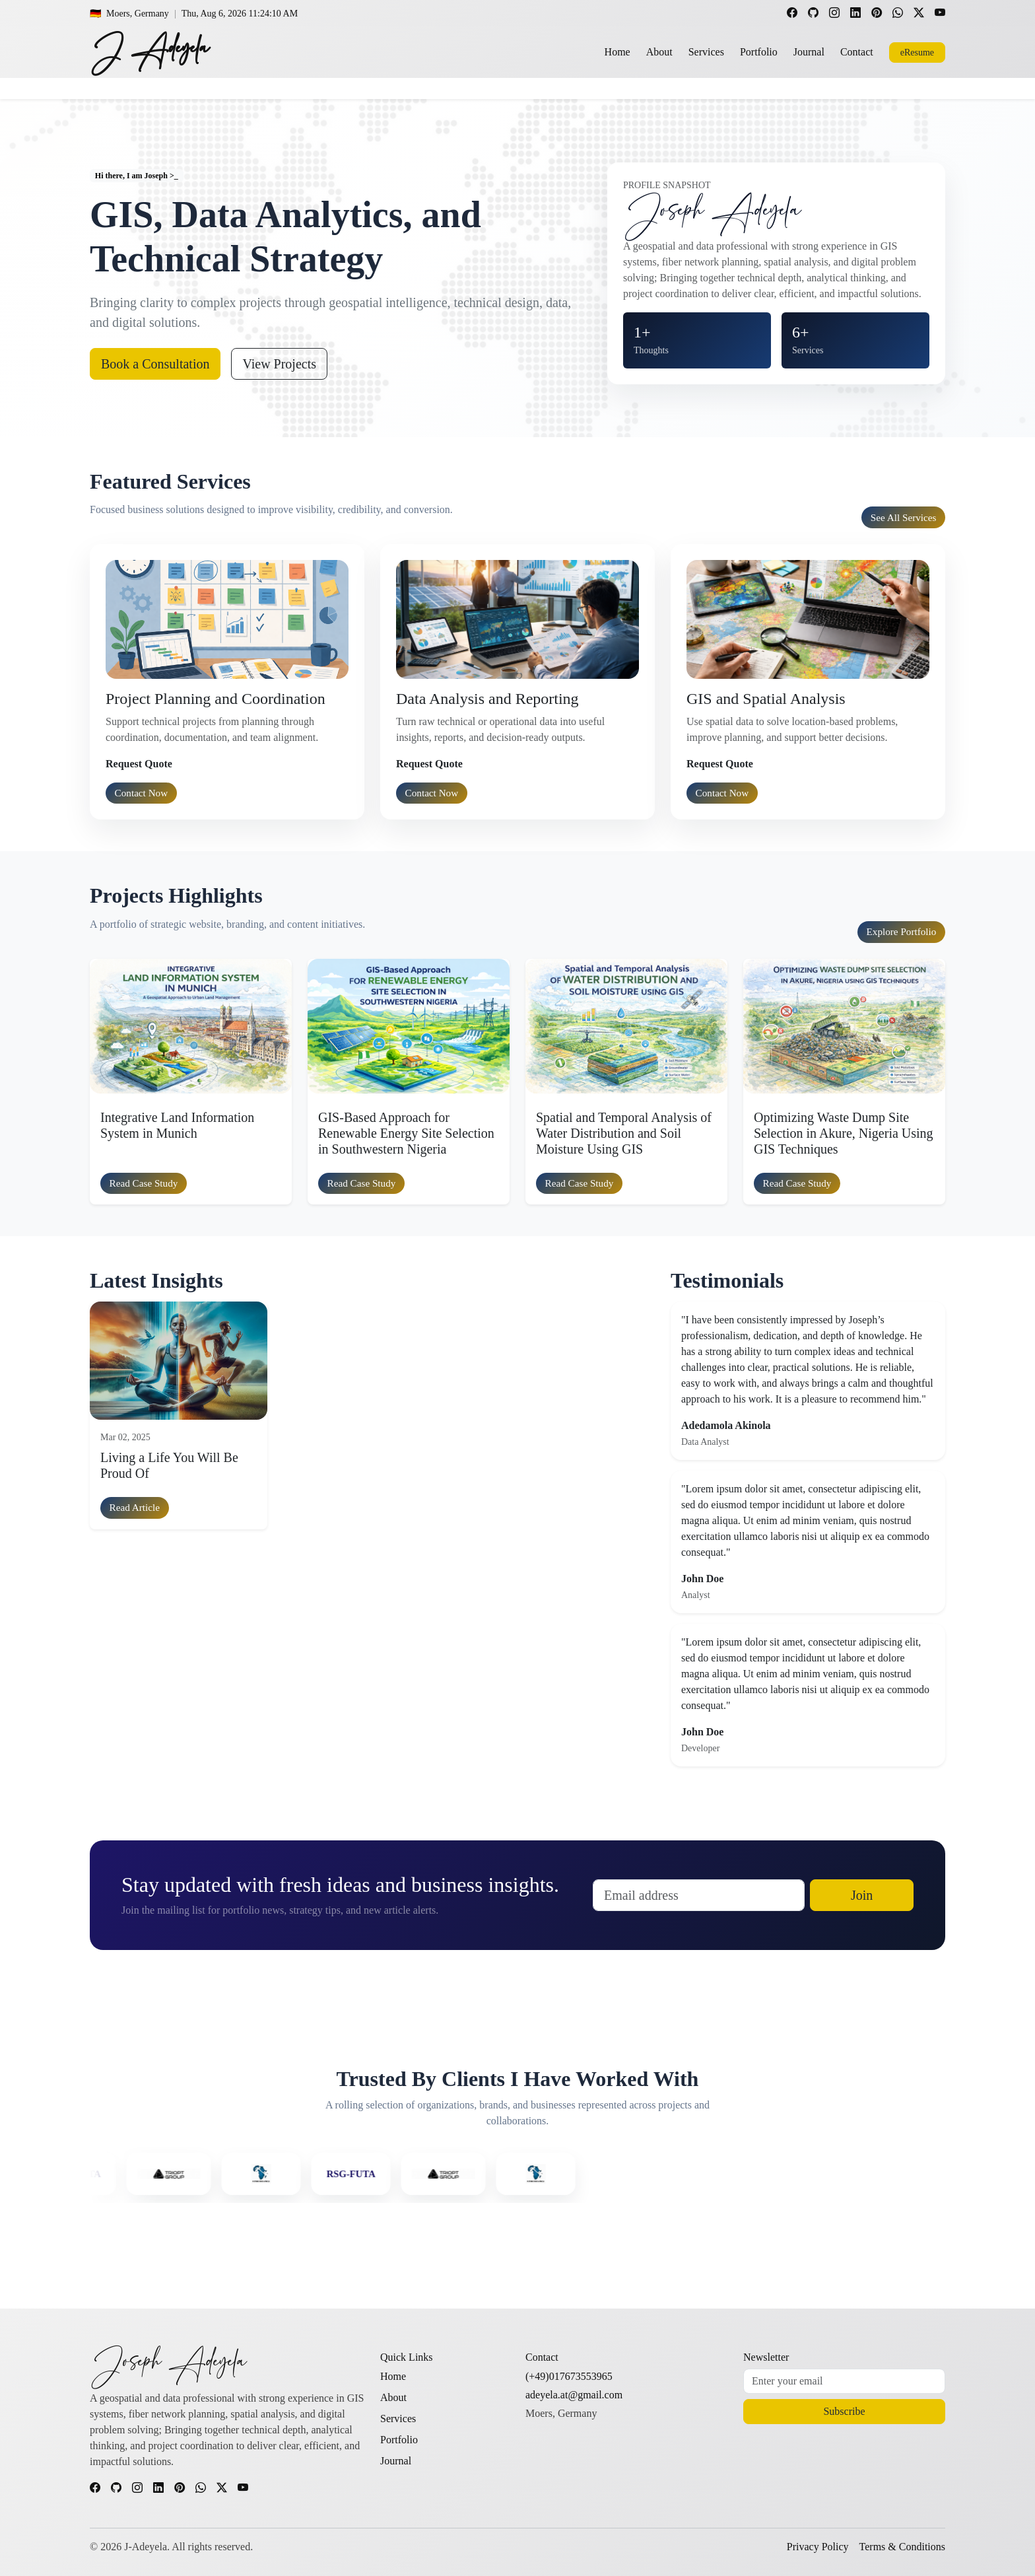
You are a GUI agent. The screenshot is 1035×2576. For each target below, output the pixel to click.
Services (706, 51)
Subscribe (844, 2411)
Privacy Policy (818, 2546)
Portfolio (759, 51)
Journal (808, 51)
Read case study (144, 1183)
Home (617, 51)
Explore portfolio (902, 931)
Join (862, 1895)
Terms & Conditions (902, 2546)
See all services (904, 517)
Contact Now (141, 792)
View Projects (279, 364)
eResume (917, 52)
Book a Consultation (155, 364)
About (659, 51)
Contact (856, 51)
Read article (135, 1507)
